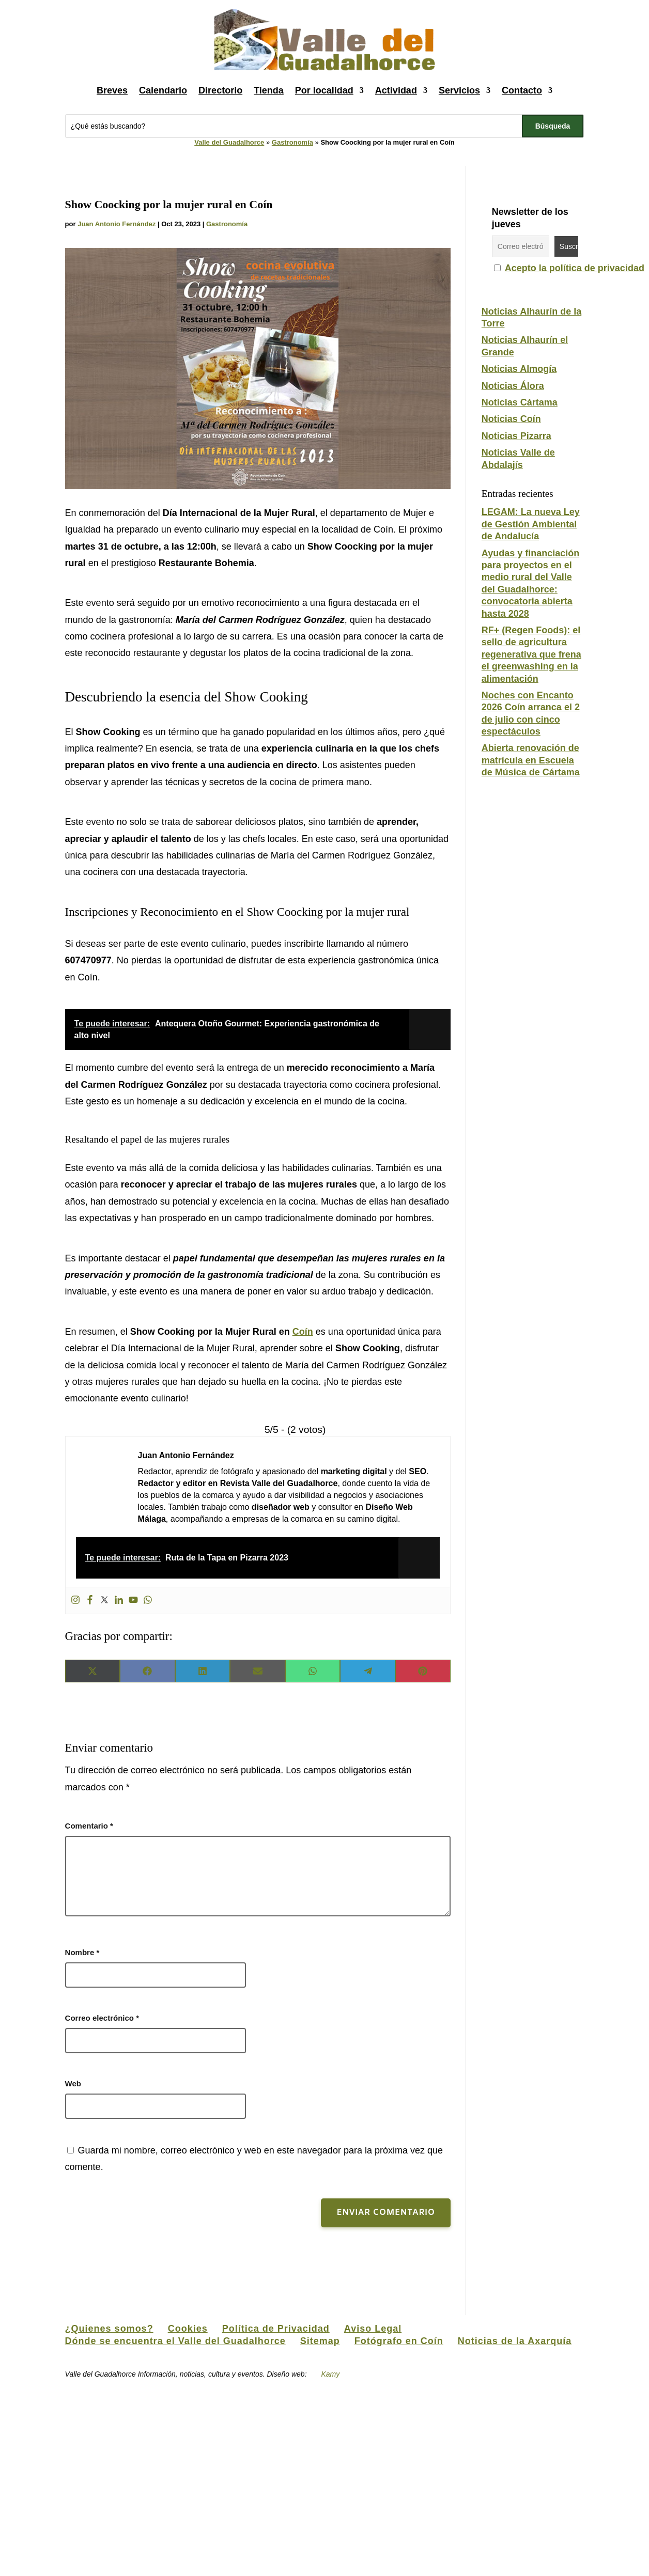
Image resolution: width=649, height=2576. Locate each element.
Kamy (330, 2374)
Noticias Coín (511, 419)
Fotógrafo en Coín (398, 2341)
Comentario (89, 1825)
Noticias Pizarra (516, 436)
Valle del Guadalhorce (229, 142)
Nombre (82, 1952)
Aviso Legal (372, 2328)
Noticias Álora (513, 386)
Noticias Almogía (519, 369)
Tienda (269, 90)
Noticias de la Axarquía (514, 2341)
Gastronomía (292, 142)
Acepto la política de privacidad (574, 268)
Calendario (163, 90)
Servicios (459, 90)
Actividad (396, 90)
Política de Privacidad (276, 2328)
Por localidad (324, 90)
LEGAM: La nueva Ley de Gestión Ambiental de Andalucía (531, 524)
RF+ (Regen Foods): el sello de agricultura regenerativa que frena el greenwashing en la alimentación (531, 654)
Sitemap (320, 2341)
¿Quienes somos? (109, 2328)
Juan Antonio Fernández (117, 224)
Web (73, 2083)
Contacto (522, 90)
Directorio (220, 90)
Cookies (188, 2328)
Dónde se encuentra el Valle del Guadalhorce (175, 2341)
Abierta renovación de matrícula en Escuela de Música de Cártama (531, 760)
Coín (302, 1331)
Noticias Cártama (520, 402)
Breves (112, 90)
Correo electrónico (102, 2017)
